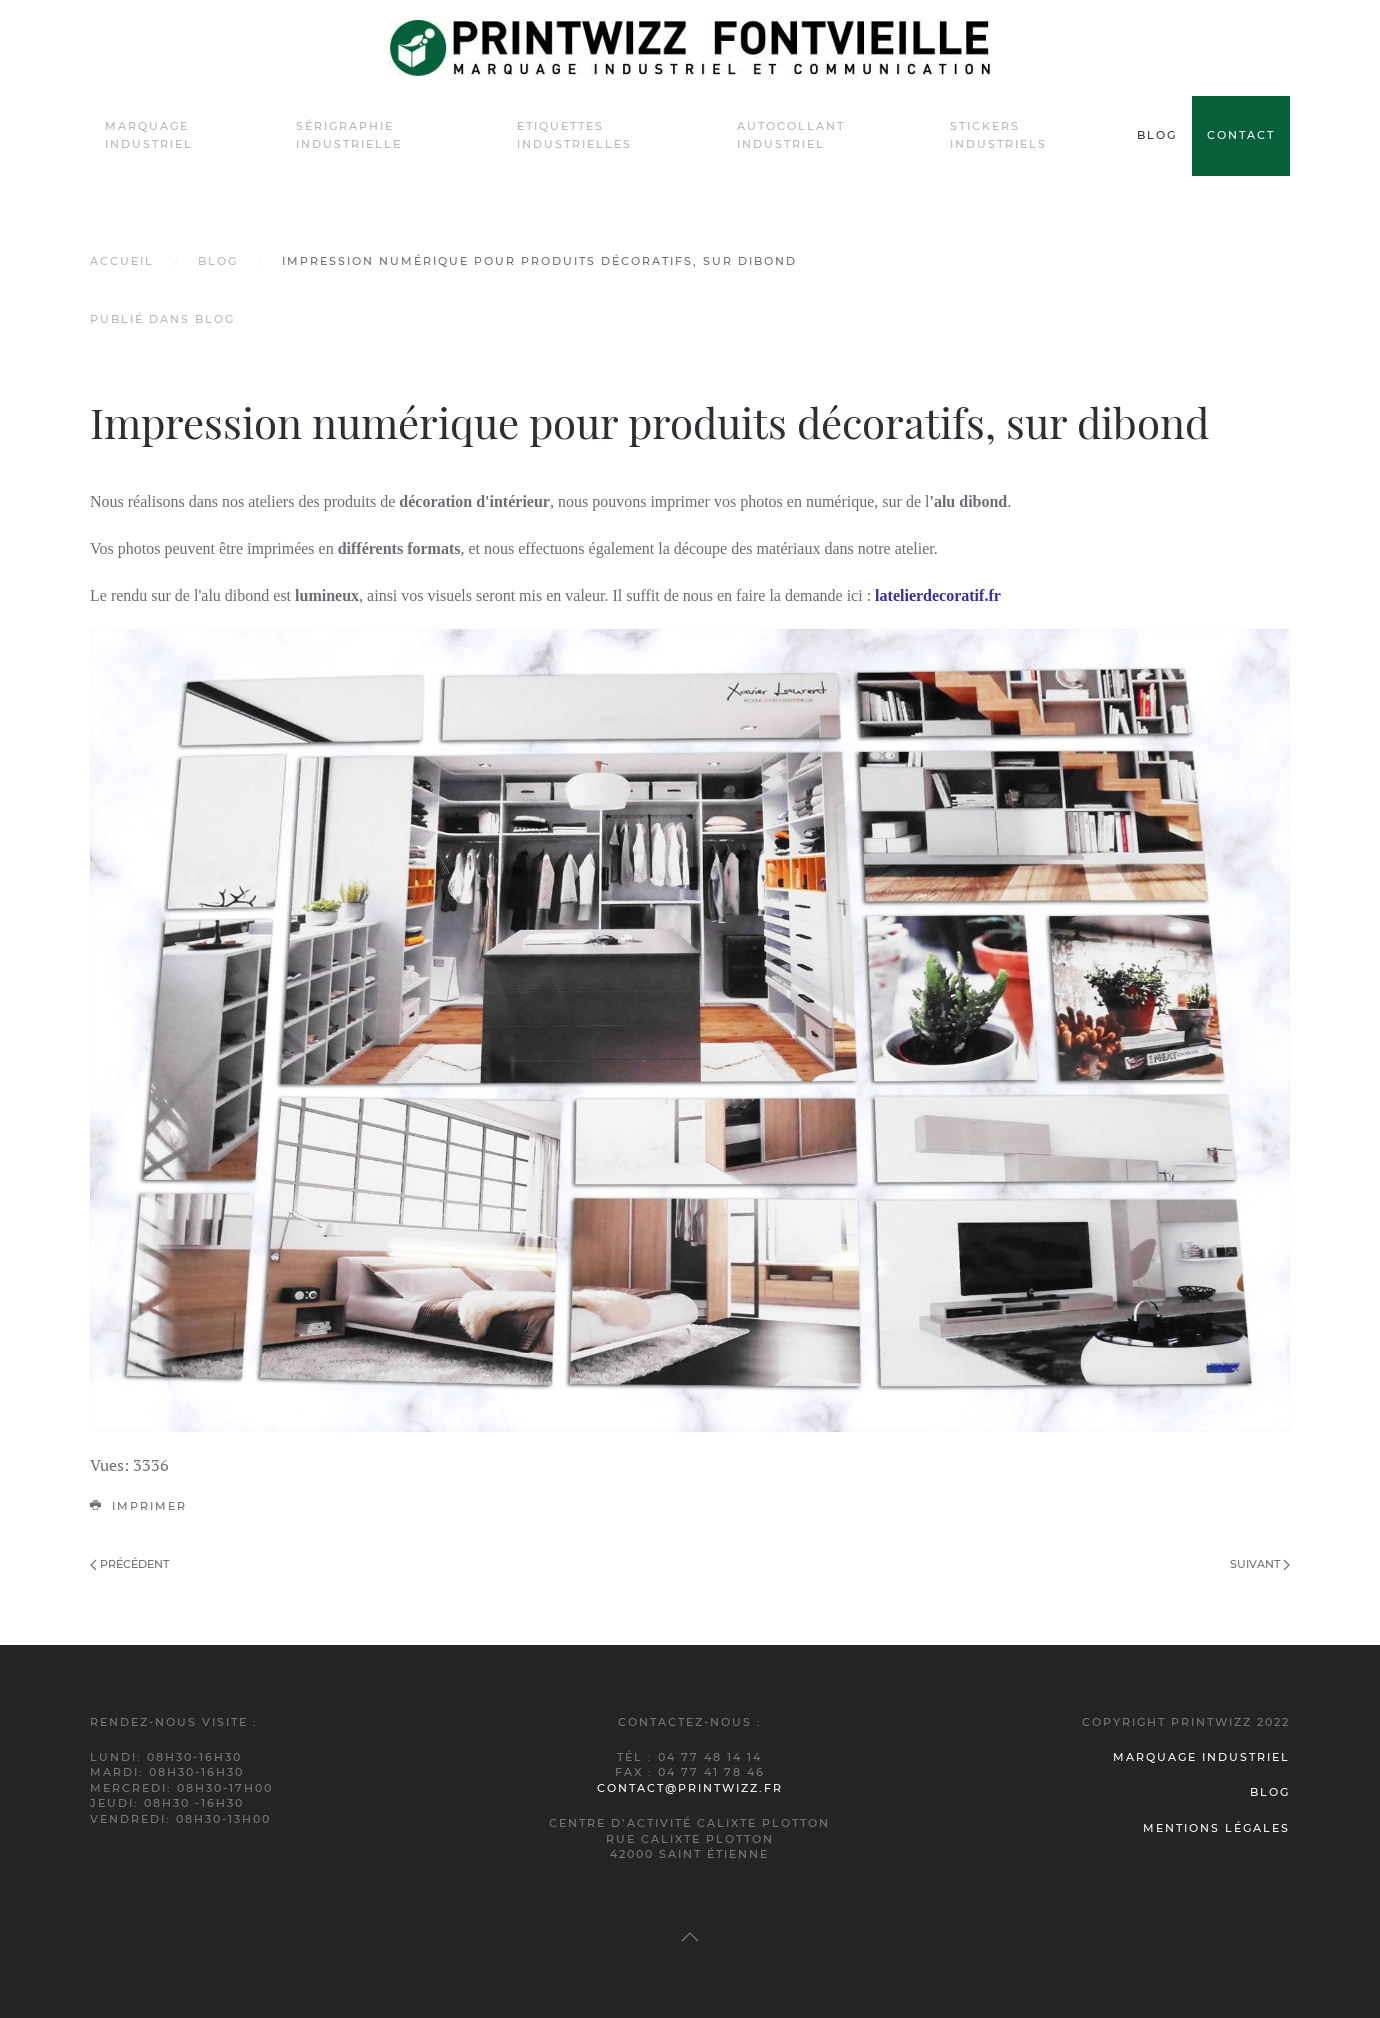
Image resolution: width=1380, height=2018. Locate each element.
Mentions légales (1216, 1828)
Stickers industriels (998, 135)
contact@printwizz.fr (690, 1788)
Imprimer (138, 1506)
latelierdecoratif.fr (936, 595)
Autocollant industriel (791, 135)
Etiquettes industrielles (574, 135)
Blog (1157, 135)
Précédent (129, 1564)
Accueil (122, 261)
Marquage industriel (149, 135)
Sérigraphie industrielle (349, 135)
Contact (1241, 135)
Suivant (1260, 1564)
